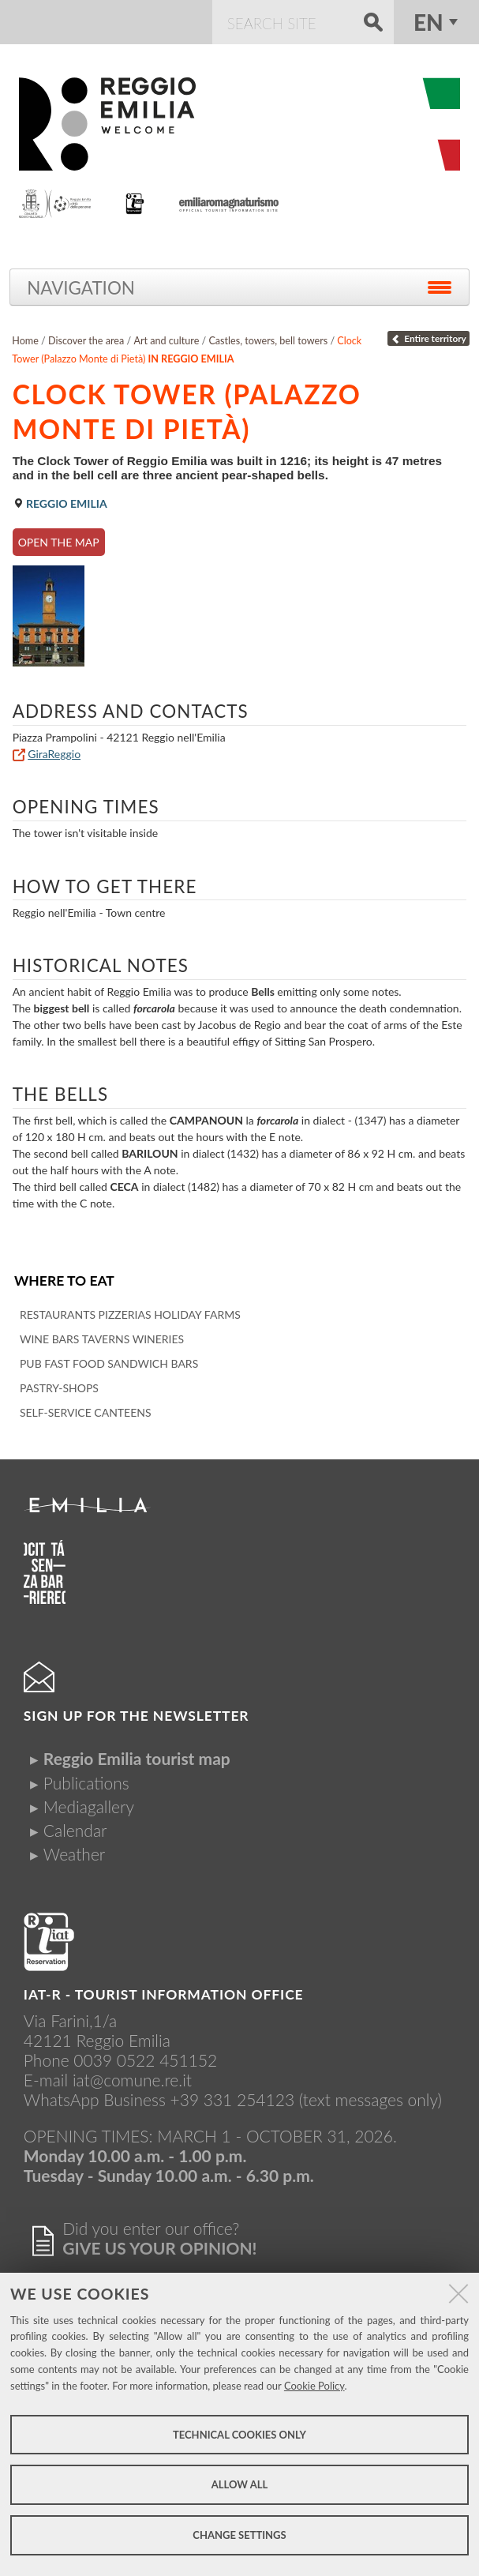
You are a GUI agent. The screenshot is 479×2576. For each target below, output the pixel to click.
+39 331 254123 (232, 2099)
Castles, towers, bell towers (267, 341)
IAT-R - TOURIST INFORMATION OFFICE (164, 1994)
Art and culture (166, 341)
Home (25, 341)
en (428, 22)
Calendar (75, 1830)
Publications (86, 1783)
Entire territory (428, 338)
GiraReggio (54, 753)
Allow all (239, 2484)
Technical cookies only (239, 2434)
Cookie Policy (314, 2385)
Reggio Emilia (60, 503)
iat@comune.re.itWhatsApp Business (108, 2089)
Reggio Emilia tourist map (136, 1758)
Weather (74, 1854)
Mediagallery (88, 1806)
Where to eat (64, 1280)
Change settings (239, 2535)
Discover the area (86, 341)
